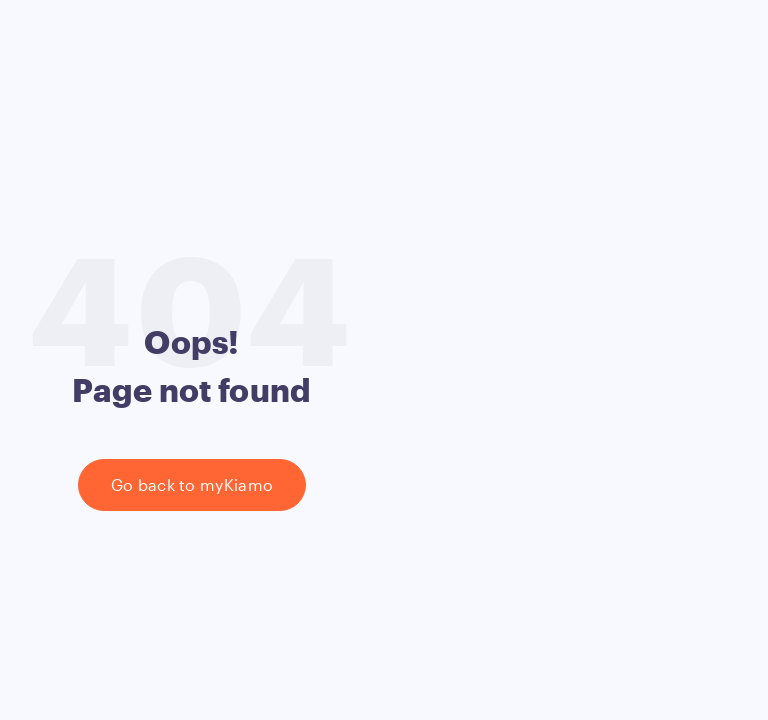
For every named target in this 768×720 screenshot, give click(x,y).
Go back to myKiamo (192, 484)
